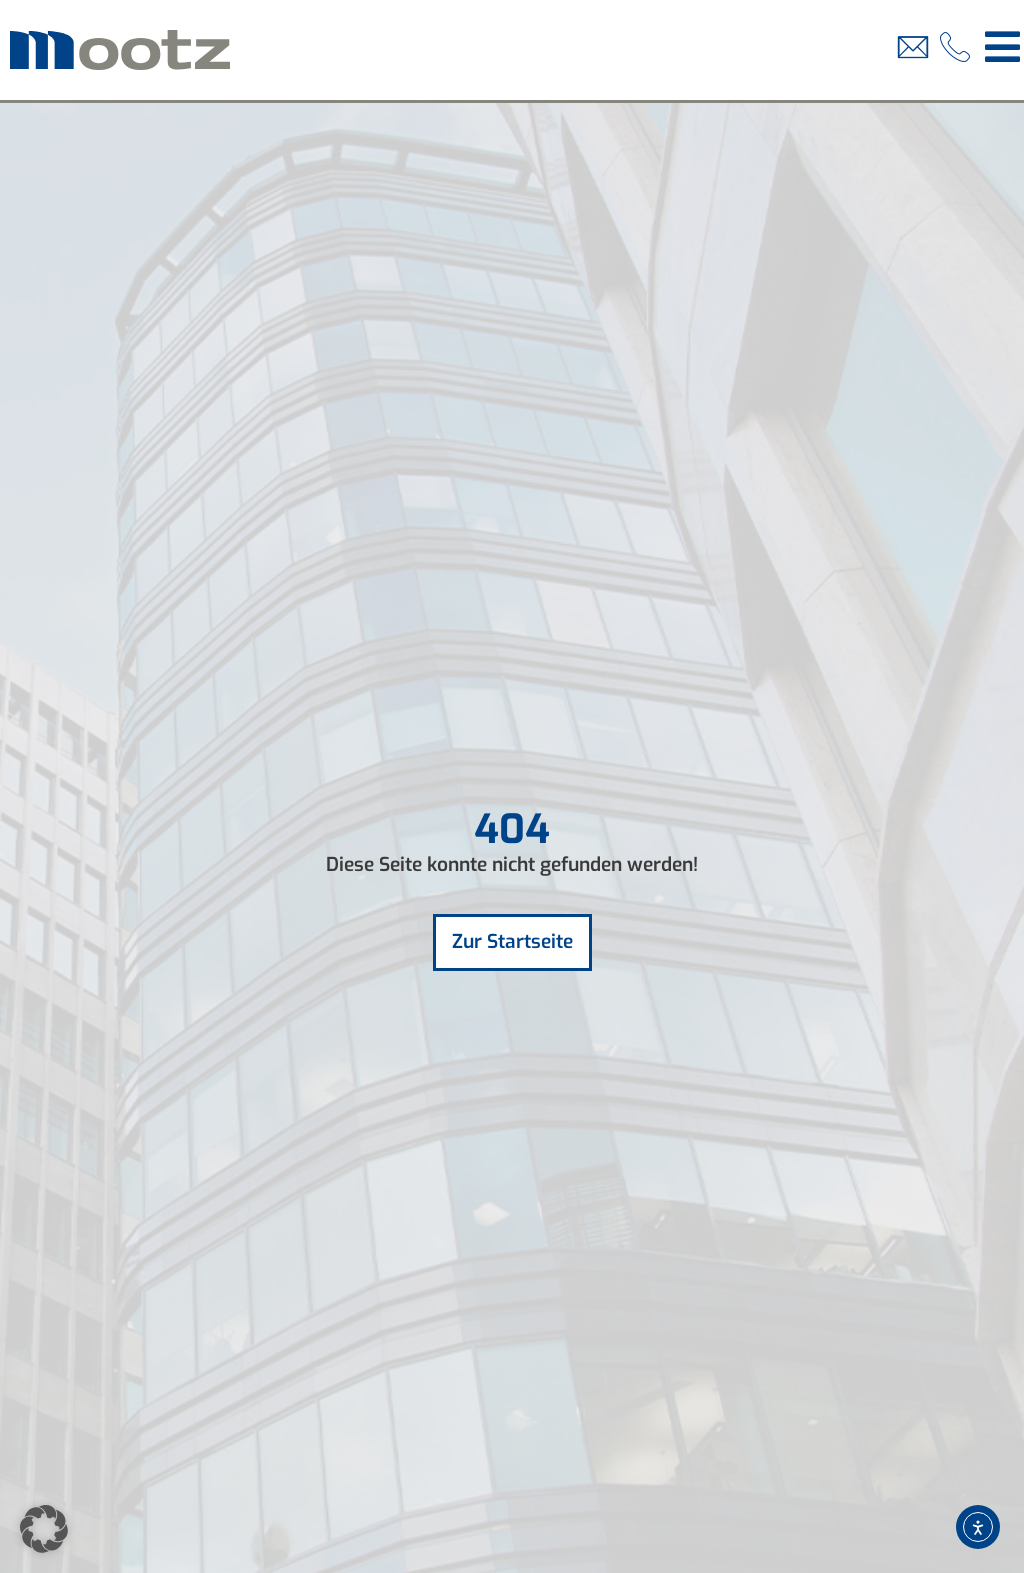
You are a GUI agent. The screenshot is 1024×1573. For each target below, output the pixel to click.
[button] (44, 1529)
